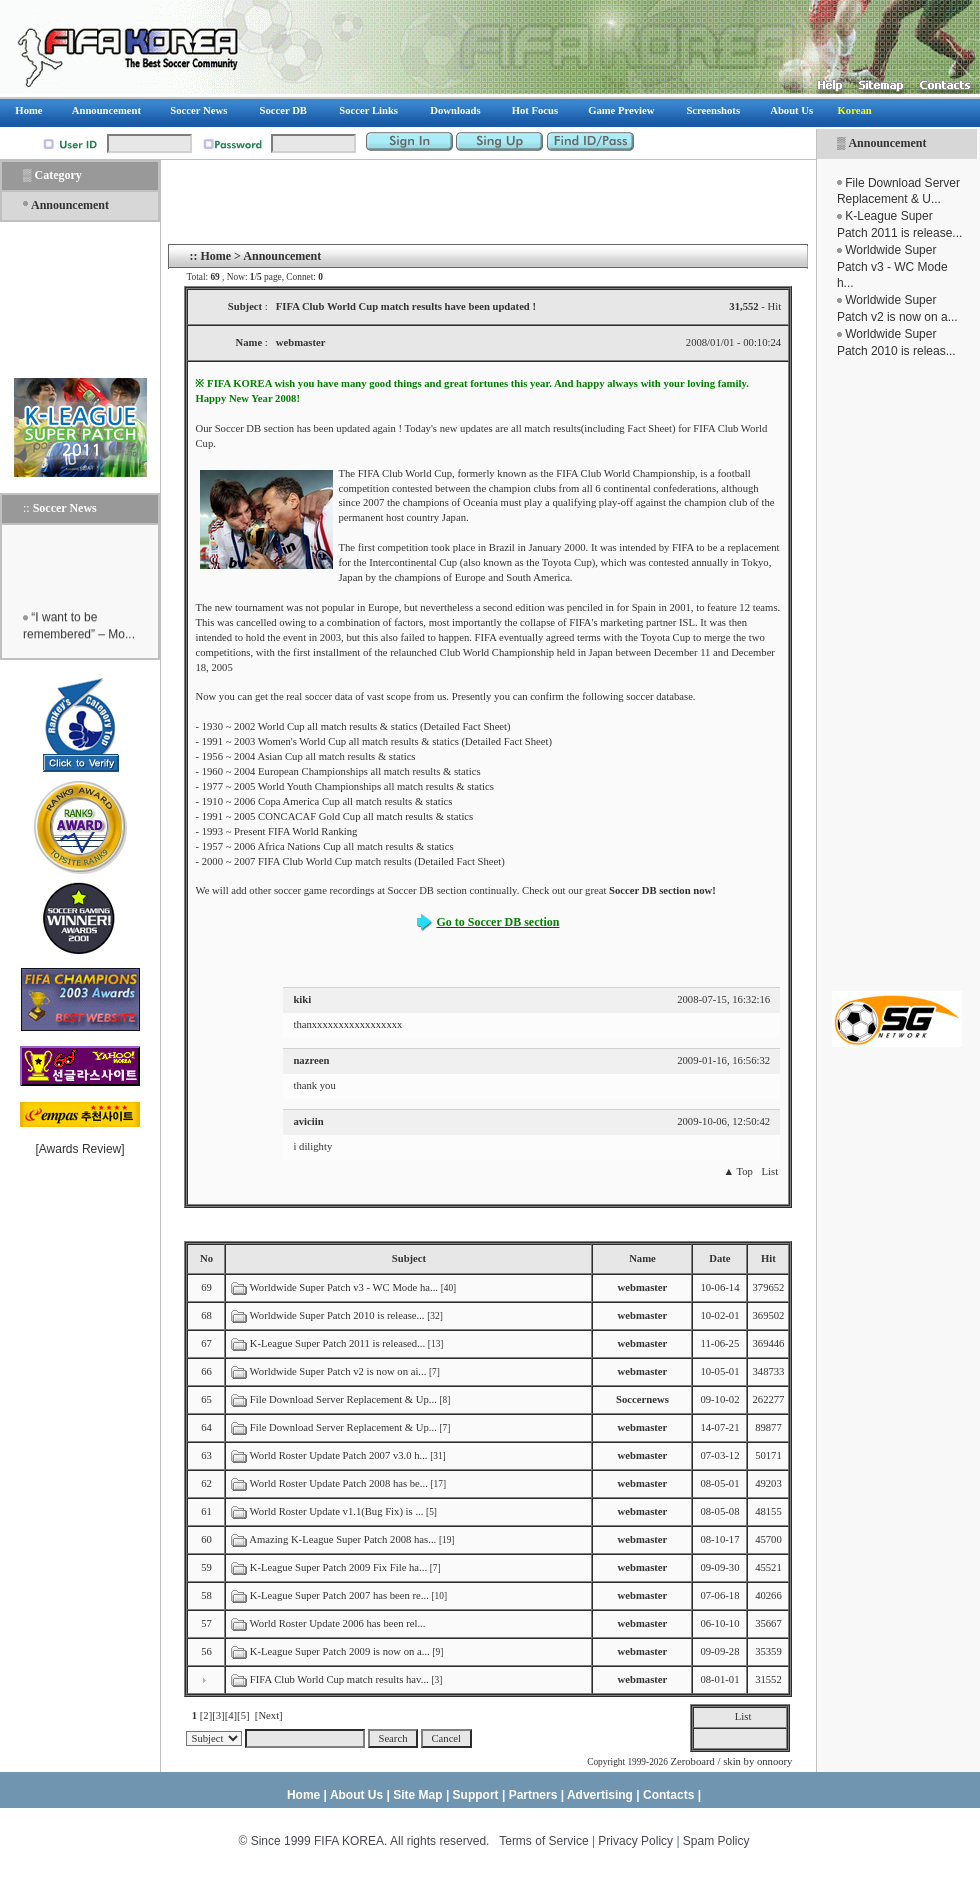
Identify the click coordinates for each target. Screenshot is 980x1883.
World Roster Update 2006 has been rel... (338, 1623)
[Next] (269, 1715)
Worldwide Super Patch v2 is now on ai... (338, 1371)
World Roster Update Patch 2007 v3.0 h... (339, 1455)
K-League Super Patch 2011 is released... (337, 1343)
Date (719, 1258)
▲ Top (737, 1171)
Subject (409, 1258)
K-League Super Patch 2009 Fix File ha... (338, 1567)
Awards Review (80, 1149)
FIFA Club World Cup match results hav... (339, 1679)
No (206, 1258)
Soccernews (642, 1399)
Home (215, 256)
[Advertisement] (80, 300)
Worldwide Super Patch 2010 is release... (337, 1315)
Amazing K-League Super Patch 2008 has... (342, 1539)
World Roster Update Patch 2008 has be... (339, 1483)
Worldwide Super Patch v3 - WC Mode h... (892, 267)
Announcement (887, 143)
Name (642, 1258)
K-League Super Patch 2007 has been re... (339, 1595)
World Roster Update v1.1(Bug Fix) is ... (337, 1511)
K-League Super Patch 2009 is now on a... (340, 1651)
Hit (768, 1258)
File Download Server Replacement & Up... (343, 1399)
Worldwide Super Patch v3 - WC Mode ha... (344, 1287)
